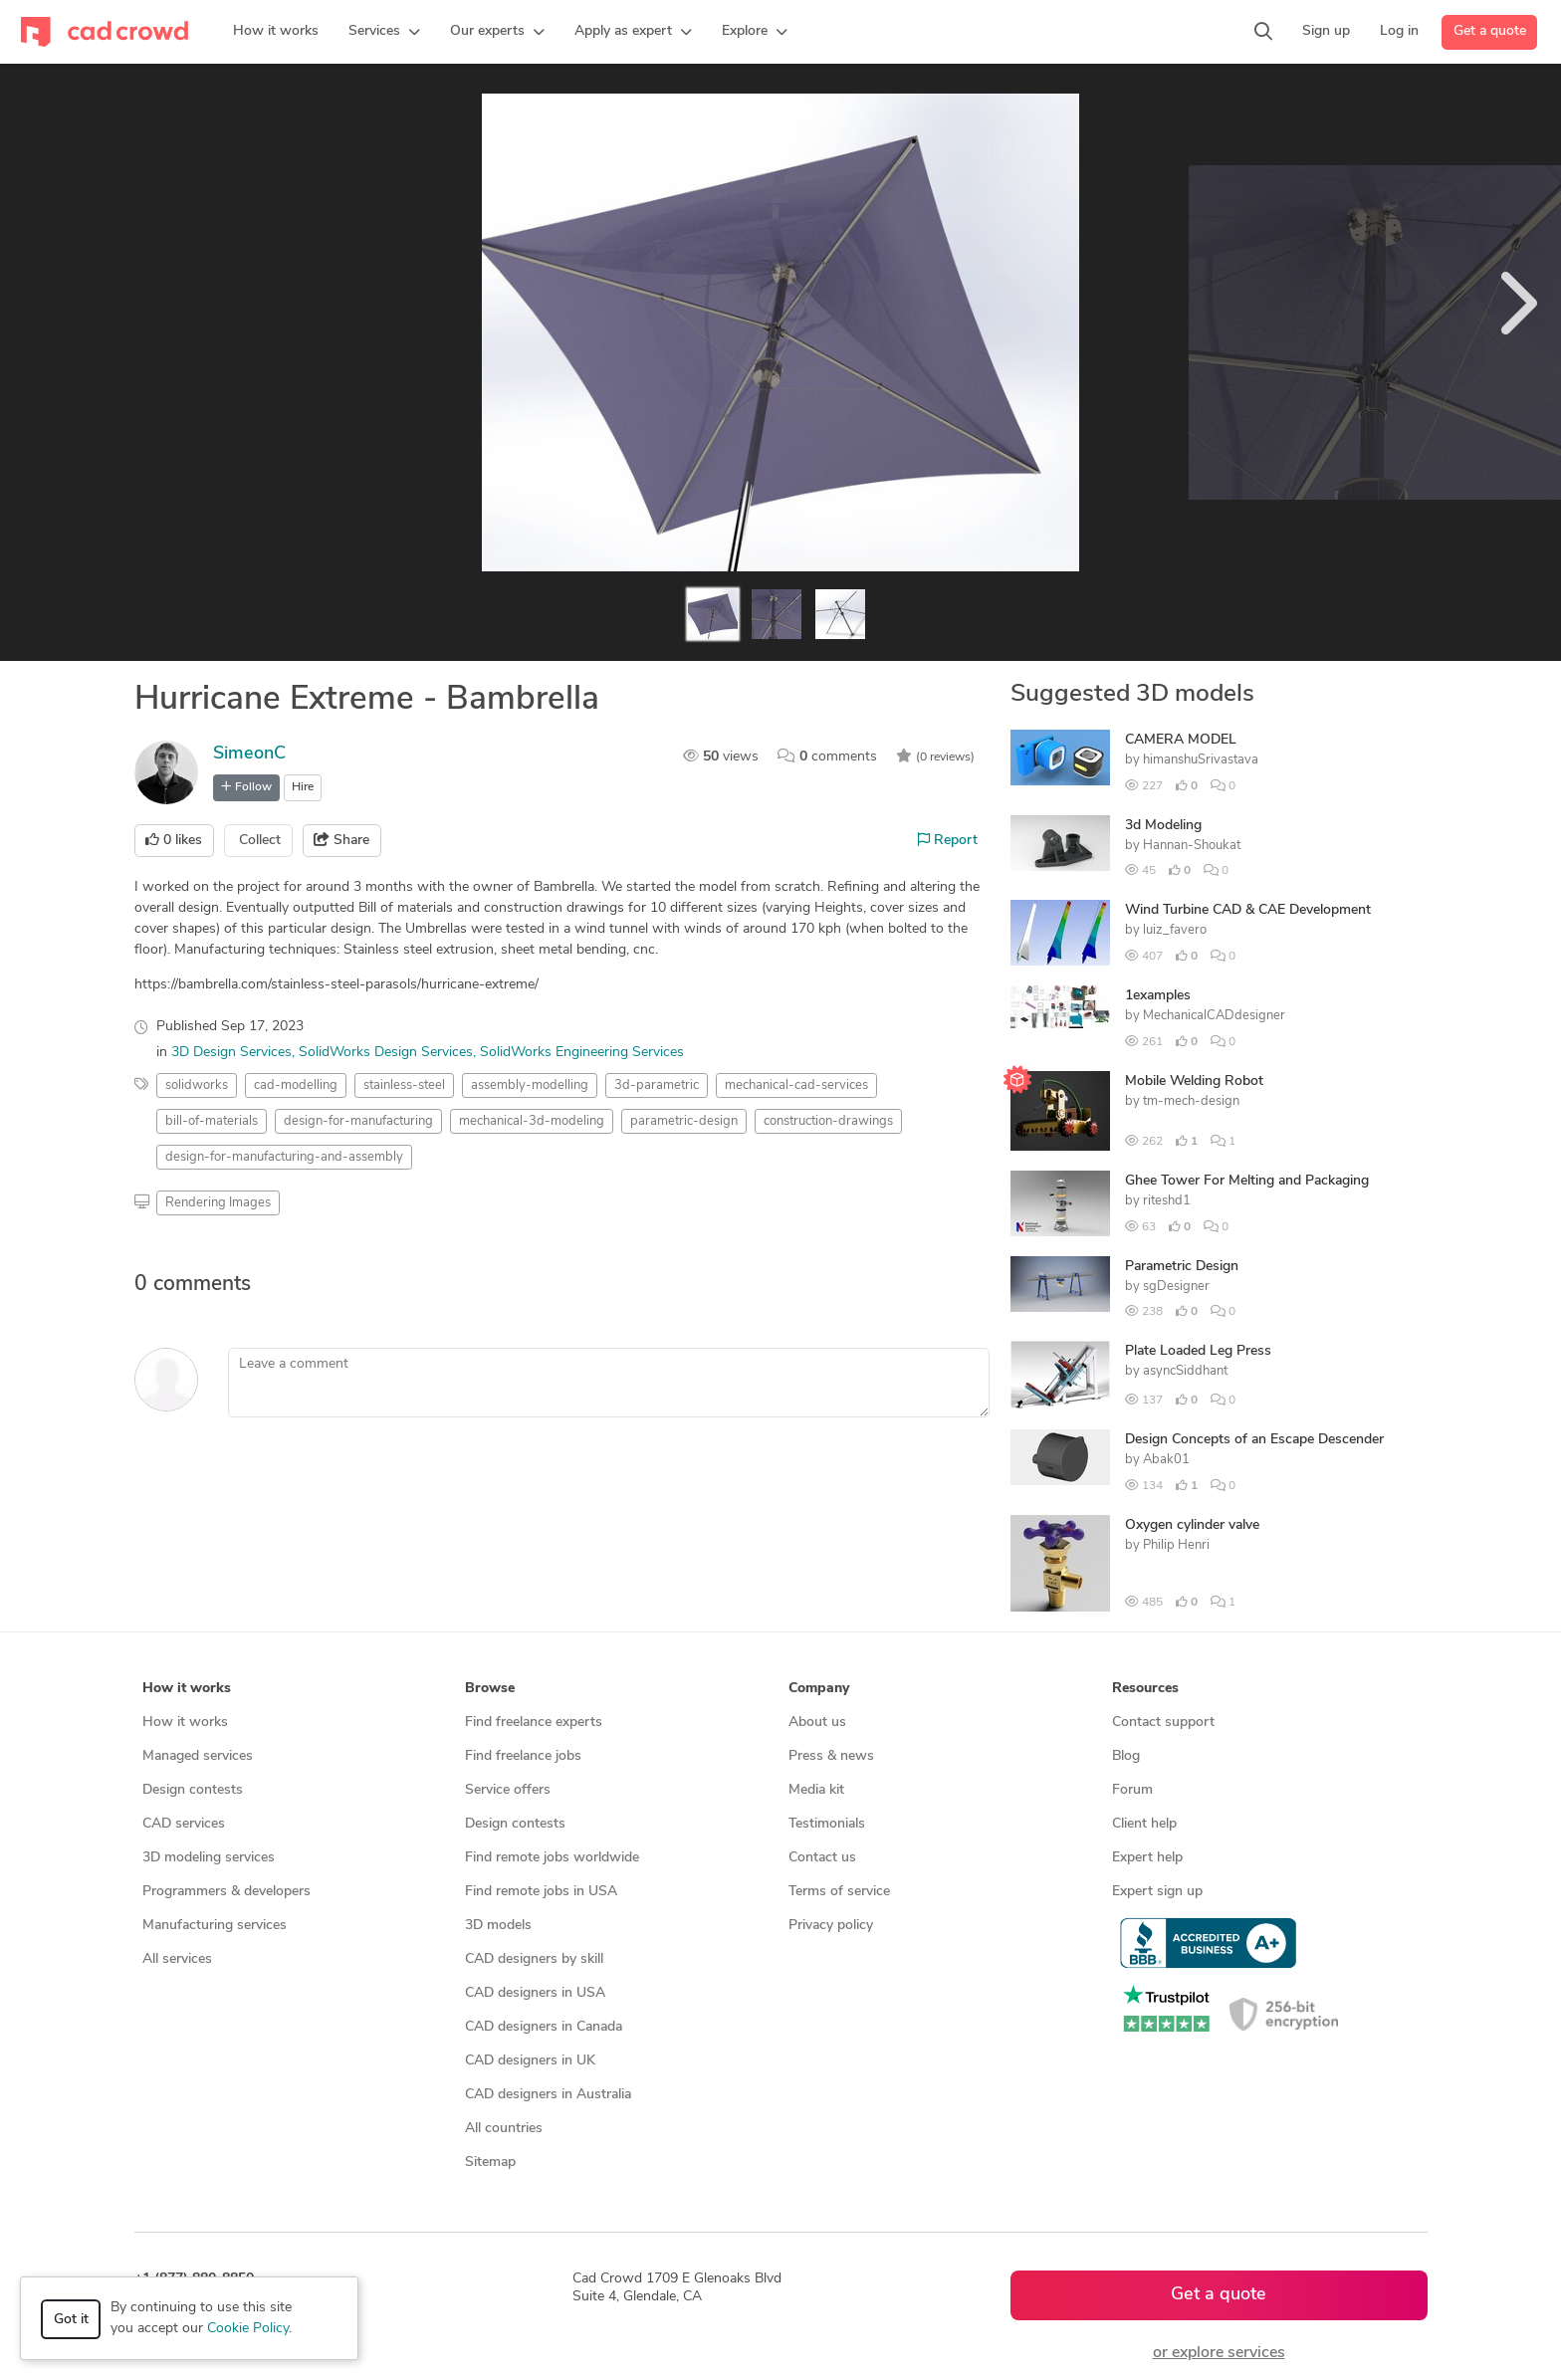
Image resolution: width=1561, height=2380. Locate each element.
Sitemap (490, 2162)
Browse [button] (490, 1688)
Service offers (508, 1790)
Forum (1132, 1790)
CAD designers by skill (534, 1959)
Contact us (822, 1857)
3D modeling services (208, 1857)
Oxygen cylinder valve (1192, 1525)
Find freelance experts (533, 1722)
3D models (498, 1925)
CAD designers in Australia (548, 2094)
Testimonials (826, 1824)
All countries (504, 2128)
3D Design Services (231, 1052)
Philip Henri (1176, 1545)
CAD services (183, 1824)
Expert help (1147, 1857)
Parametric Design (1181, 1266)
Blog (1126, 1756)
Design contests (192, 1790)
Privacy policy (830, 1925)
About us (817, 1722)
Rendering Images (218, 1202)
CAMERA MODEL (1180, 740)
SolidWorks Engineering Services (582, 1052)
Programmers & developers (226, 1891)
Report (948, 840)
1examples (1158, 995)
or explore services (1219, 2353)
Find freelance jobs (523, 1756)
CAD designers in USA (535, 1993)
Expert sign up (1157, 1891)
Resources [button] (1145, 1688)
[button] (384, 32)
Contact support (1163, 1722)
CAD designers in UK (530, 2061)
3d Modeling (1163, 825)
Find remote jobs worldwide (552, 1857)
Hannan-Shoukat (1191, 845)
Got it (71, 2319)
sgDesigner (1176, 1286)
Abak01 (1166, 1459)
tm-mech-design (1191, 1101)
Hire (303, 787)
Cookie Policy (248, 2328)
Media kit (816, 1790)
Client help (1144, 1824)
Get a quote (1489, 31)
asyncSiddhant (1185, 1371)
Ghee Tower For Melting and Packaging (1247, 1181)
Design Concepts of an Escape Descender (1254, 1439)
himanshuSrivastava (1200, 760)
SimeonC (249, 754)
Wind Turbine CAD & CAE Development (1248, 910)
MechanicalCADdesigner (1214, 1015)
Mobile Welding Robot (1194, 1081)
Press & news (831, 1756)
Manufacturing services (214, 1925)
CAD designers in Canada (543, 2027)
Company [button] (818, 1688)
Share (341, 840)
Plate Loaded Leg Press (1198, 1351)
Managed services (197, 1756)
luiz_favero (1175, 930)
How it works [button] (186, 1688)
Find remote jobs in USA (541, 1891)
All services (177, 1959)
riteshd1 (1167, 1200)
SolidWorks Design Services (386, 1052)
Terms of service (839, 1891)
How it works (185, 1722)
